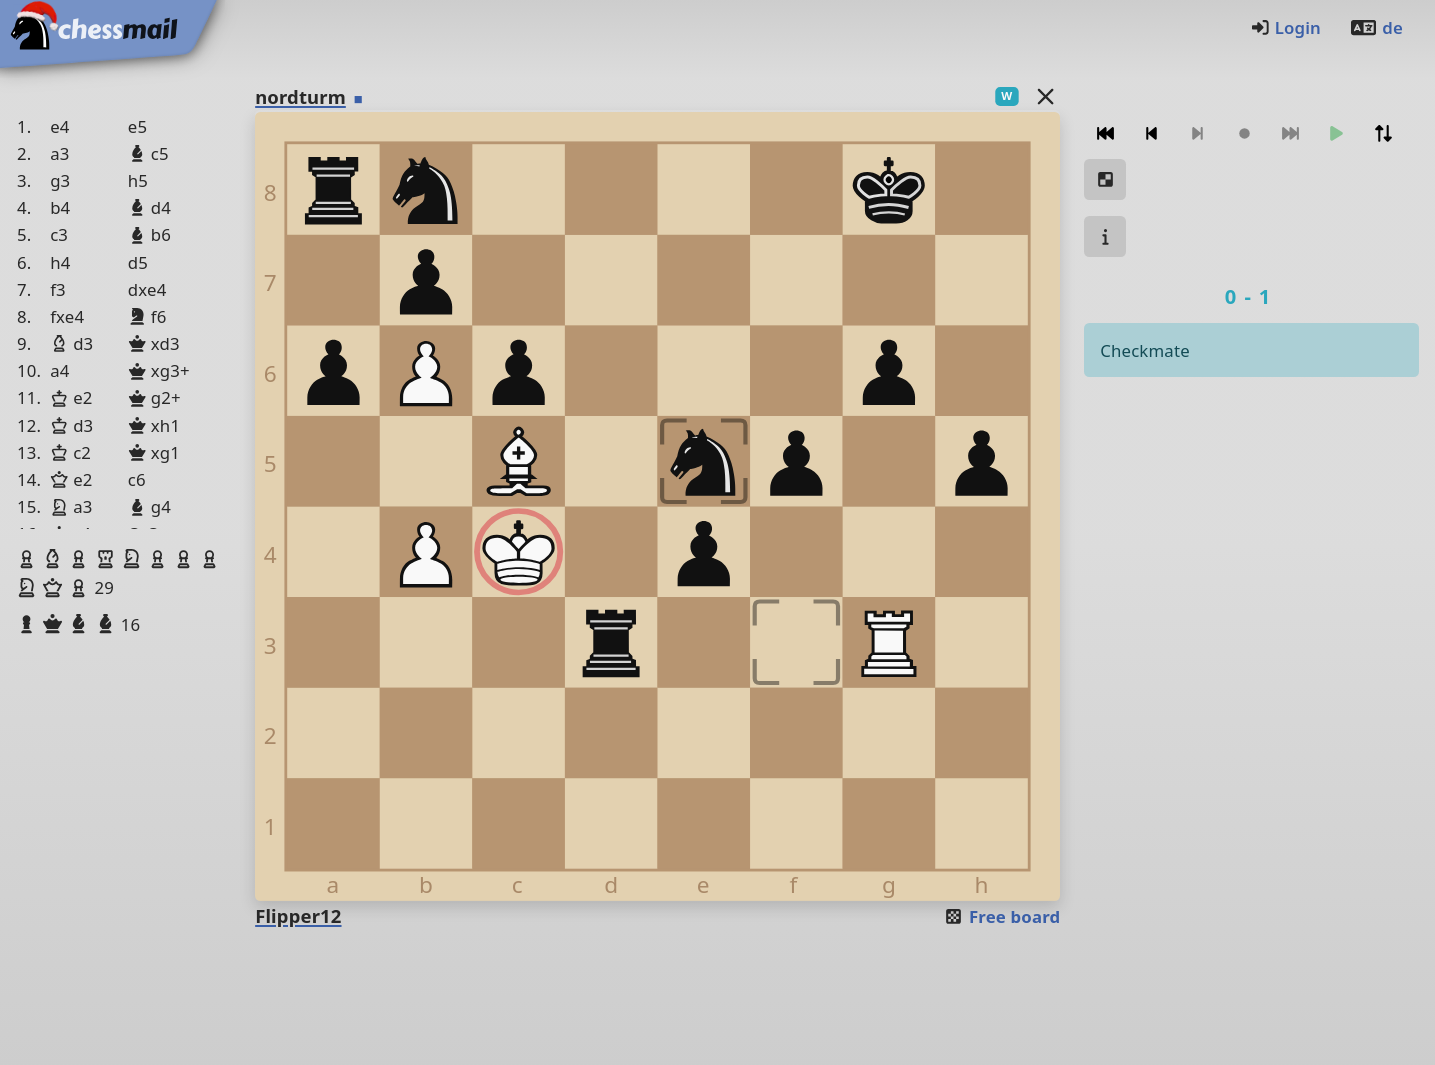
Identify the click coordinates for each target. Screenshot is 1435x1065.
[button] (29, 559)
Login (1285, 27)
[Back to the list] (1046, 95)
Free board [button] (1001, 916)
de (1376, 27)
